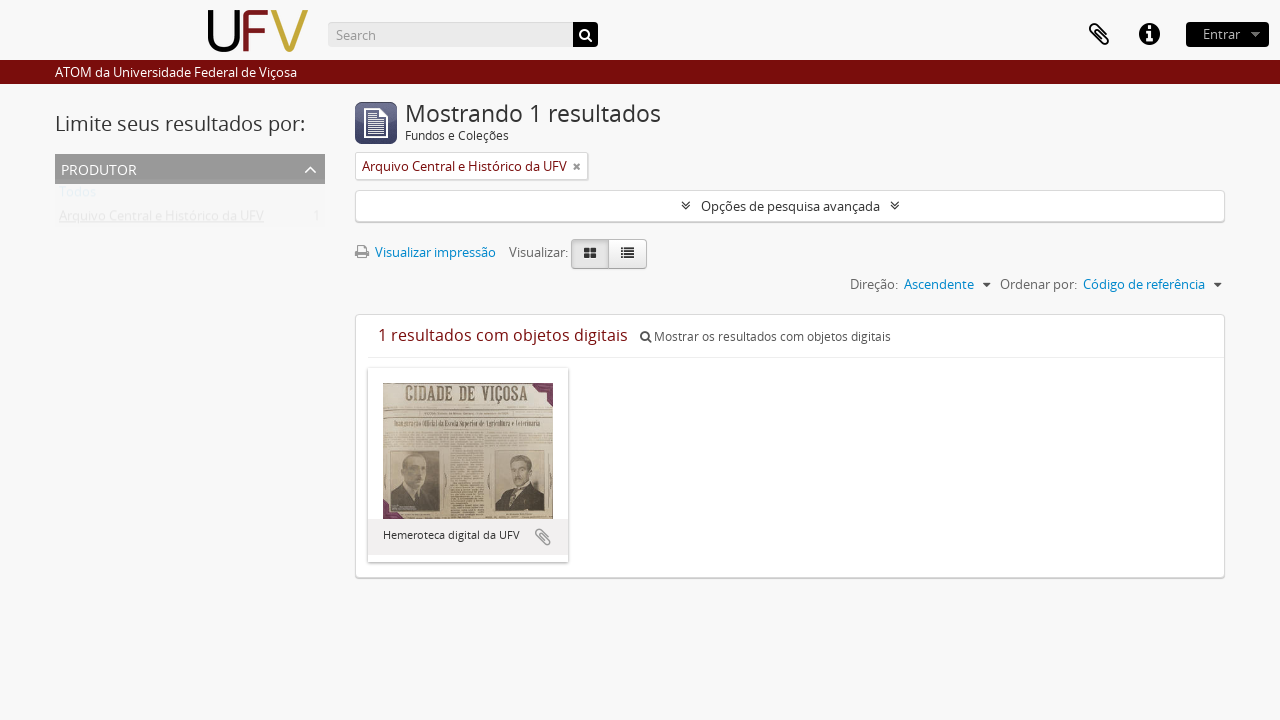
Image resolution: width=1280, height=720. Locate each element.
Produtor (99, 167)
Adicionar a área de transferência (543, 537)
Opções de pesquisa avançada (790, 206)
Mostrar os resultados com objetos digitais (765, 336)
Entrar (1221, 34)
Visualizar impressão (425, 252)
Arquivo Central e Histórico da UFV (161, 220)
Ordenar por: (1038, 284)
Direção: (874, 284)
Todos (77, 196)
